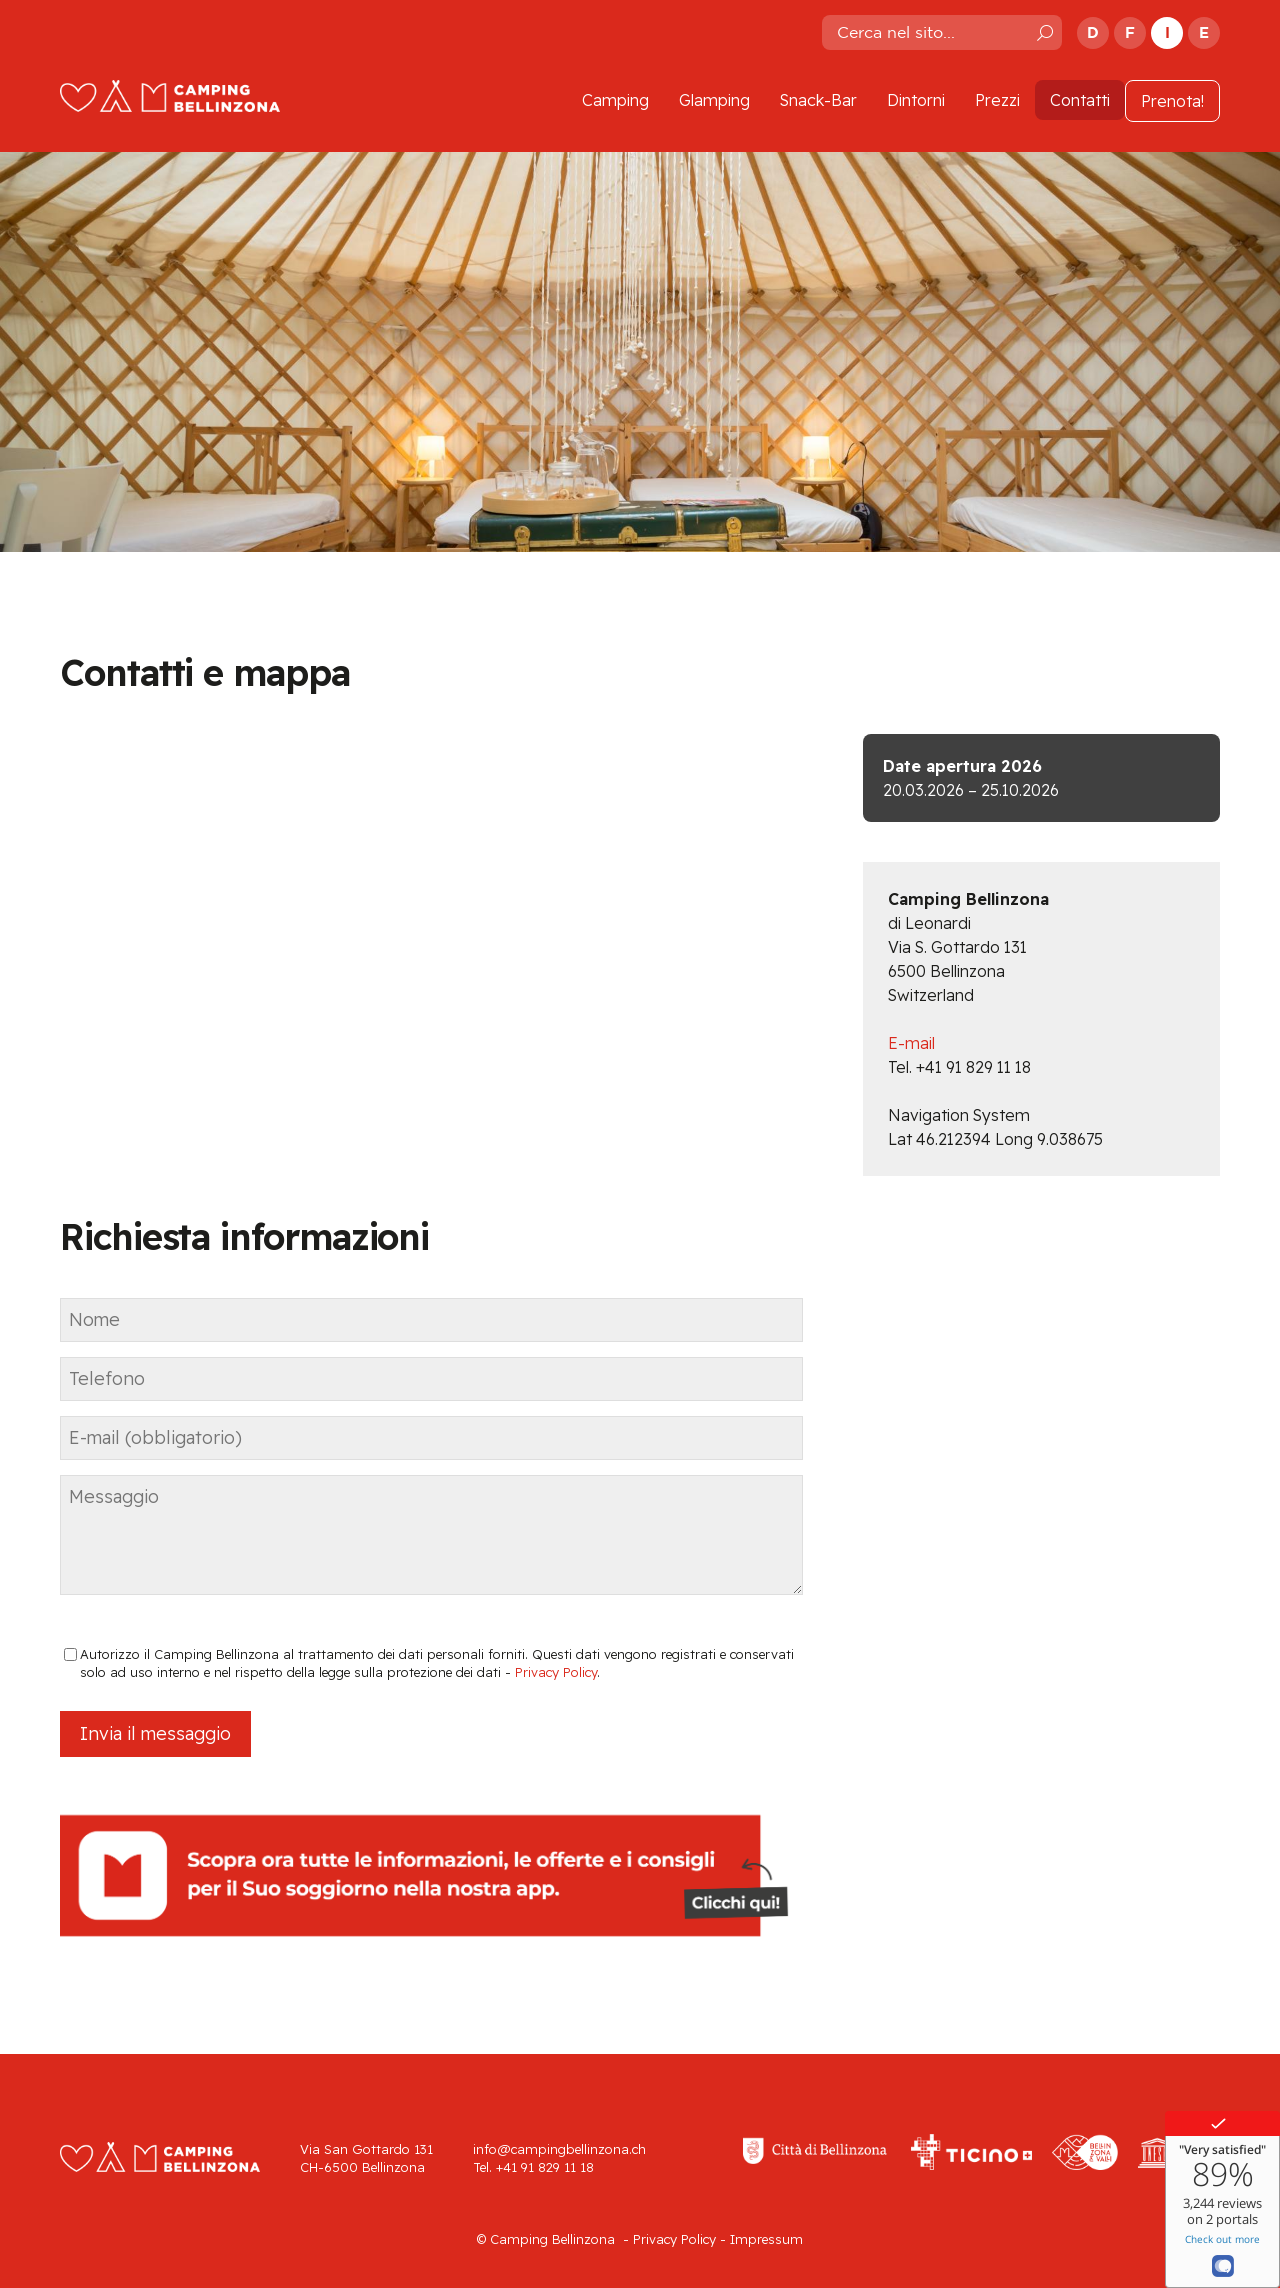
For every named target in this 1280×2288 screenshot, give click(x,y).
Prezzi (997, 100)
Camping (615, 100)
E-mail (911, 1043)
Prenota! (1172, 101)
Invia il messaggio (155, 1733)
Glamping (714, 100)
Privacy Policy (556, 1672)
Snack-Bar (818, 100)
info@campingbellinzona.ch (559, 2149)
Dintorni (916, 100)
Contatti (1080, 100)
